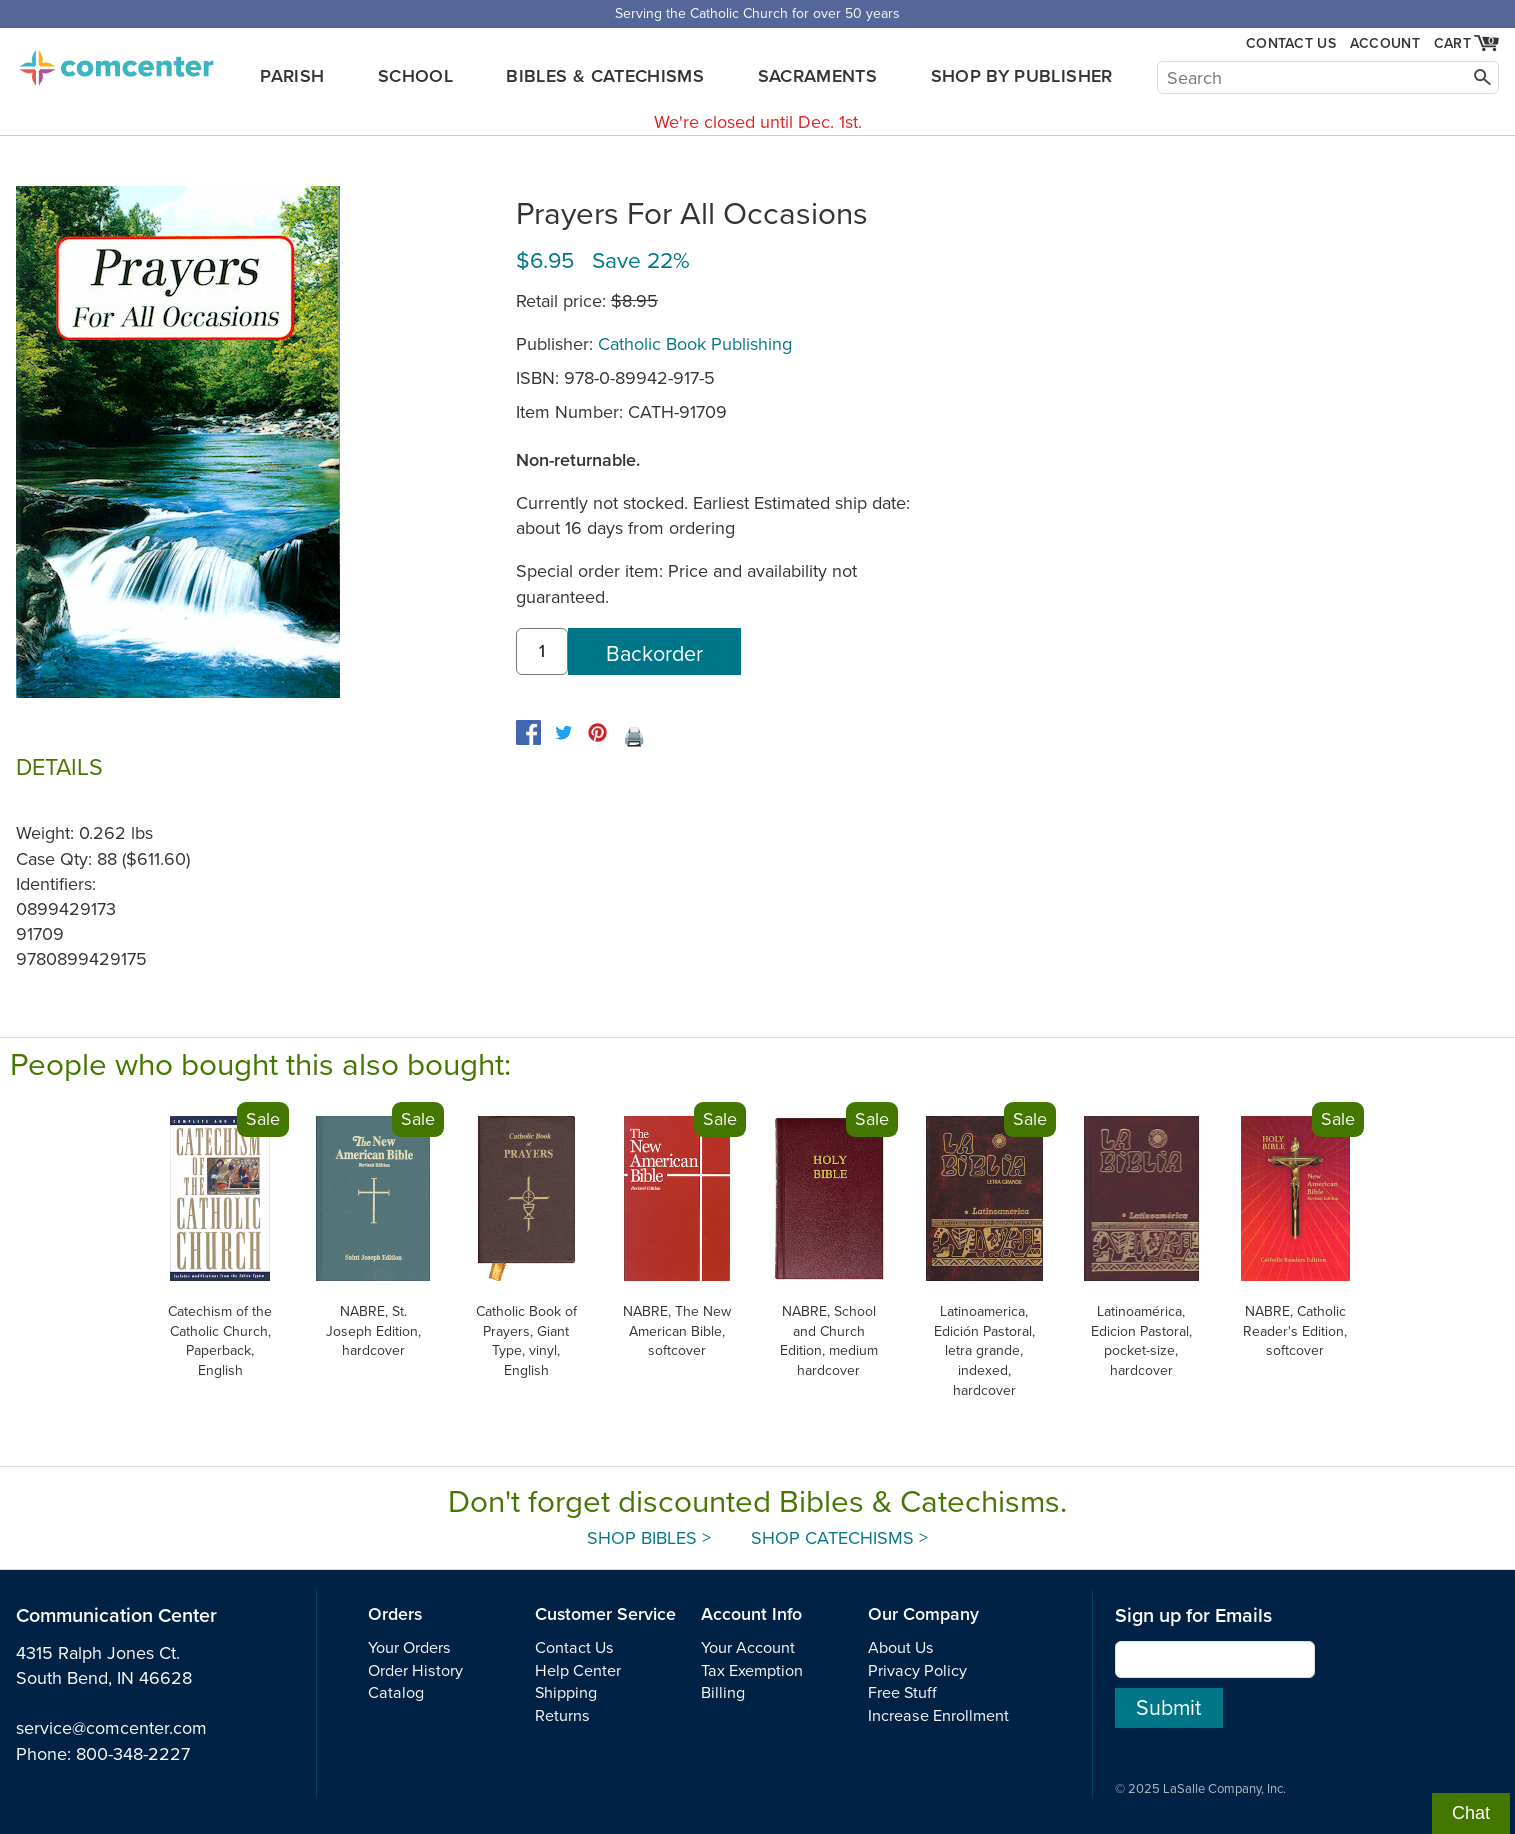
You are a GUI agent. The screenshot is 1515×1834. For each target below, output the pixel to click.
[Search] (1328, 77)
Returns (562, 1716)
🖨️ (634, 737)
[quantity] (542, 651)
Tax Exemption (752, 1671)
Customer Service (605, 1614)
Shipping (566, 1693)
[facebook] (528, 732)
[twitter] (563, 732)
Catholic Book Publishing (695, 344)
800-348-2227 (133, 1754)
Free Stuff (902, 1693)
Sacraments (818, 76)
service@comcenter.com (111, 1728)
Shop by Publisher (1022, 76)
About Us (901, 1648)
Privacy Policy (917, 1671)
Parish (292, 76)
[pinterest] (597, 732)
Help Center (578, 1671)
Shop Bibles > (649, 1538)
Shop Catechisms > (839, 1538)
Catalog (396, 1693)
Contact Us (1291, 43)
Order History (415, 1671)
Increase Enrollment (938, 1716)
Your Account (748, 1648)
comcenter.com (116, 62)
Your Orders (409, 1648)
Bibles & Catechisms (605, 76)
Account (1385, 43)
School (415, 76)
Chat (1471, 1813)
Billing (723, 1693)
